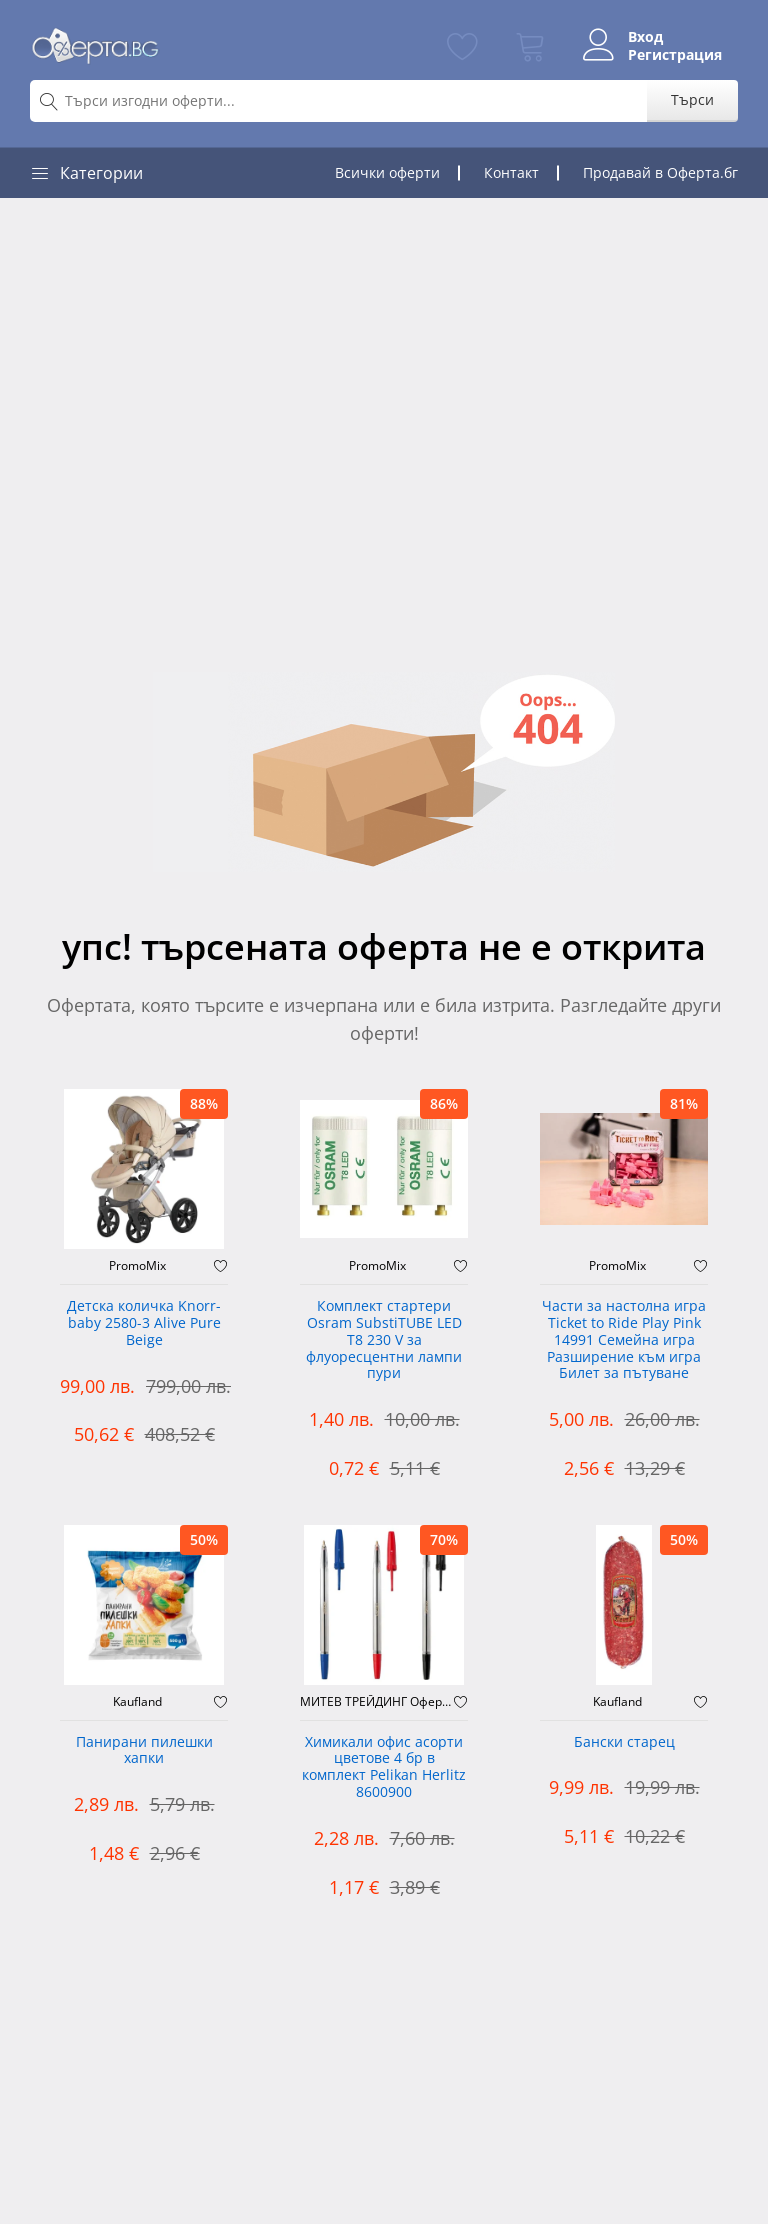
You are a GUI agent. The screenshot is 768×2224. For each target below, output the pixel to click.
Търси (692, 99)
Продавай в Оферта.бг (660, 172)
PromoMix (137, 1266)
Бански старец (624, 1742)
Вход (645, 37)
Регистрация (675, 55)
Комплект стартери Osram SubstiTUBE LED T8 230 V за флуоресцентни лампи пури (384, 1340)
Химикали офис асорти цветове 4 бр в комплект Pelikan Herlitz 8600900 (384, 1767)
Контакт (511, 172)
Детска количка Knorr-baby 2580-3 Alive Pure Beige (144, 1323)
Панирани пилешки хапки (144, 1751)
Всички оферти (387, 172)
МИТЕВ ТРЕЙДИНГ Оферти (377, 1702)
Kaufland (137, 1702)
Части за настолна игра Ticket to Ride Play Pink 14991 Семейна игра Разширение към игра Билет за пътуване (624, 1340)
